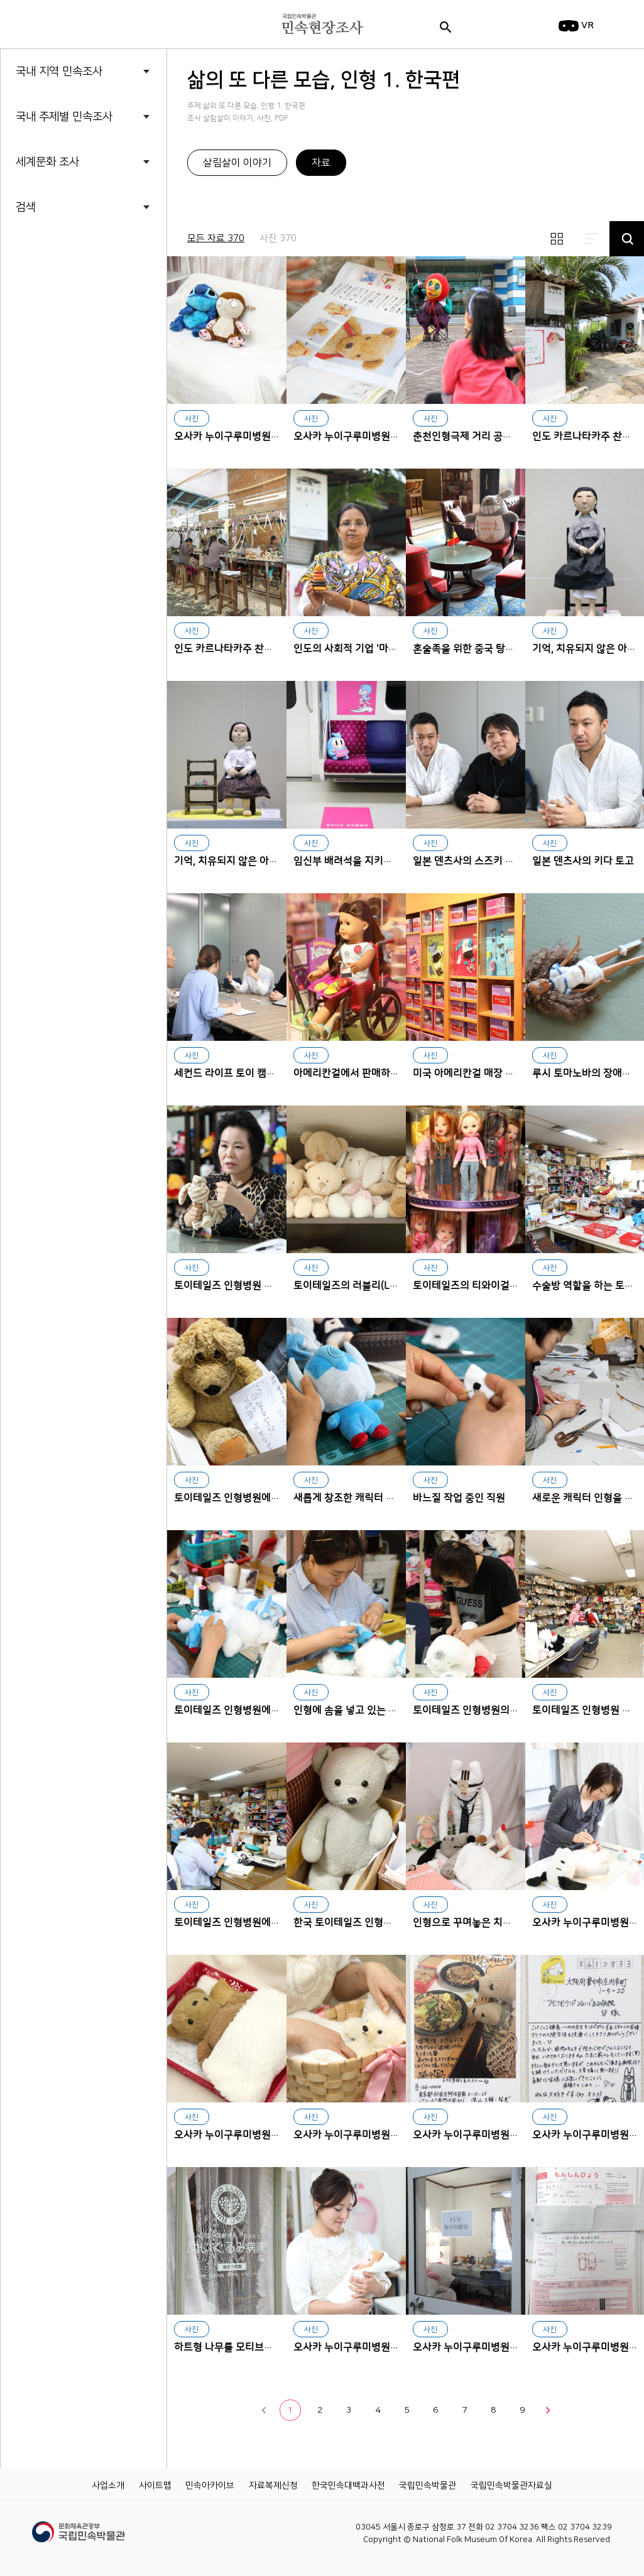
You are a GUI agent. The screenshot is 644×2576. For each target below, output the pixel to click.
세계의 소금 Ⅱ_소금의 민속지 (99, 368)
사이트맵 (155, 2486)
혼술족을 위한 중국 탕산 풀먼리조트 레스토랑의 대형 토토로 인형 (465, 542)
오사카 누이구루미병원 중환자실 (465, 2241)
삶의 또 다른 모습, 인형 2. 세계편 (105, 319)
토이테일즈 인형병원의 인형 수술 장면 (465, 1604)
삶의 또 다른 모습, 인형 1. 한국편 (105, 295)
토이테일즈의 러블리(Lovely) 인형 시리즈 (346, 1179)
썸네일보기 (556, 238)
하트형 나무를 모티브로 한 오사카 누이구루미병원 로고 (227, 2241)
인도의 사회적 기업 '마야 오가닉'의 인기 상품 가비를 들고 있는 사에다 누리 (346, 542)
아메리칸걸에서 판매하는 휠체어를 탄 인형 (346, 967)
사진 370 (278, 238)
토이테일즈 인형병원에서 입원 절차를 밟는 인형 (227, 1391)
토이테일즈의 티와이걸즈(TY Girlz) (465, 1179)
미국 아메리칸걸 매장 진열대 (465, 967)
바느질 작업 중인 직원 (465, 1391)
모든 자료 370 (215, 238)
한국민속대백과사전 (348, 2486)
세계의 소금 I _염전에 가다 (93, 344)
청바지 (56, 393)
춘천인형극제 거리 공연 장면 (465, 330)
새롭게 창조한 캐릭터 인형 (346, 1391)
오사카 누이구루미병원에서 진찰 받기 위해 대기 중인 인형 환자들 (227, 330)
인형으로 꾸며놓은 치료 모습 (465, 1816)
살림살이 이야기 (237, 162)
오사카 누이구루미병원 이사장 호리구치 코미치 (346, 2241)
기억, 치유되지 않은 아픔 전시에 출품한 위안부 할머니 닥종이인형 (227, 755)
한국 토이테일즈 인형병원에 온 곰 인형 (346, 1816)
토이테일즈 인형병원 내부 (586, 1710)
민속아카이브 (209, 2486)
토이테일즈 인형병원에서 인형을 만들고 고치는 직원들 (227, 1816)
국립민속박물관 (427, 2486)
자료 (321, 162)
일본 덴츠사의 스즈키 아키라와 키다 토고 (465, 755)
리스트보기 (591, 238)
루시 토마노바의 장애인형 (586, 1073)
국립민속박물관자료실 (511, 2486)
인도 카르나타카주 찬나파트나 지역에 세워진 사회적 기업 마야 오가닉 (227, 542)
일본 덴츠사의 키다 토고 (583, 861)
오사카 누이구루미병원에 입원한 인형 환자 (227, 2028)
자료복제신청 (273, 2486)
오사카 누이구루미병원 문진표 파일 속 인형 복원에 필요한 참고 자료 (346, 330)
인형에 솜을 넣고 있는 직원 (346, 1604)
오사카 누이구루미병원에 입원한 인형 (346, 2028)
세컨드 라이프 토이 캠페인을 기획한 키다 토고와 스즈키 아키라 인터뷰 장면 (227, 967)
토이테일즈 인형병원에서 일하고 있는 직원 (227, 1604)
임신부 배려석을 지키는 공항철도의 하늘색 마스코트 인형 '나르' (346, 755)
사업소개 (108, 2486)
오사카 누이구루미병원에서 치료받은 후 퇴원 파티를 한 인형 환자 (465, 2028)
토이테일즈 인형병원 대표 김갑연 (227, 1179)
